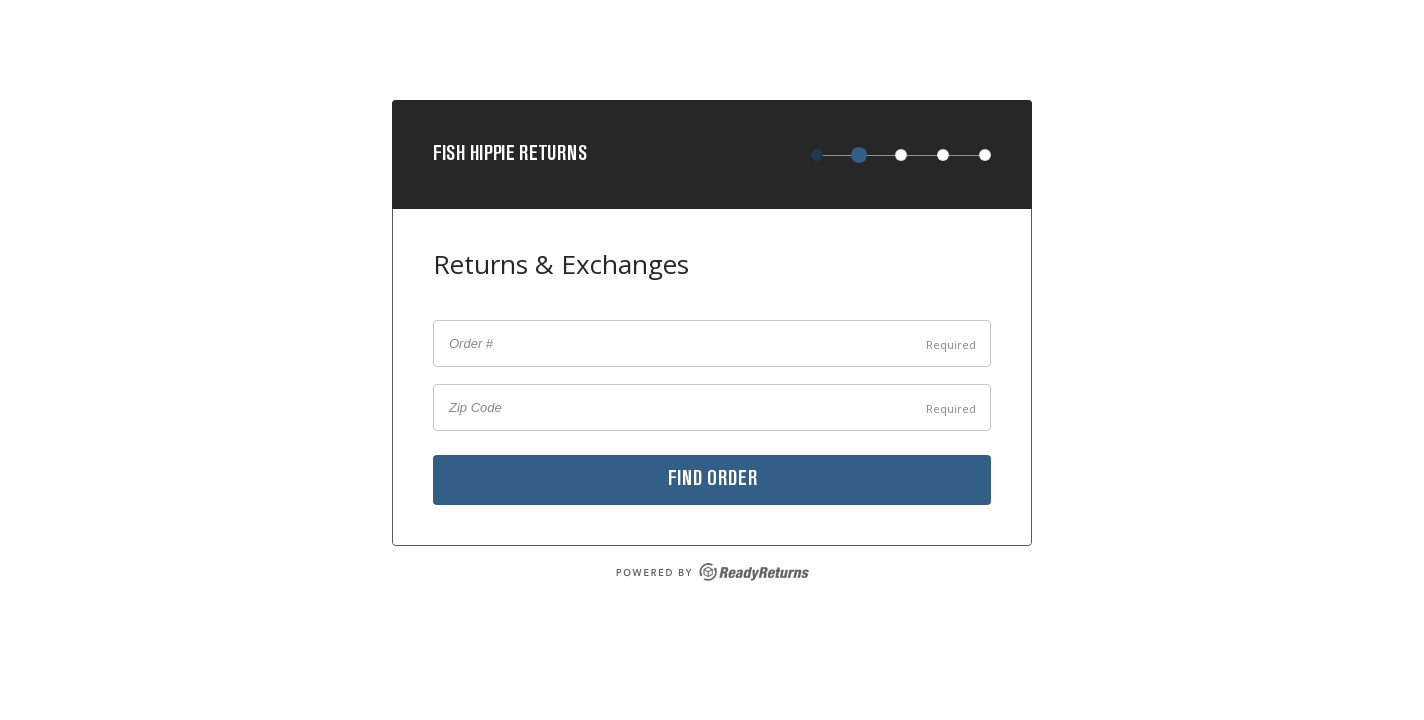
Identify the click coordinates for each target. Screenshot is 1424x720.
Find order (712, 480)
